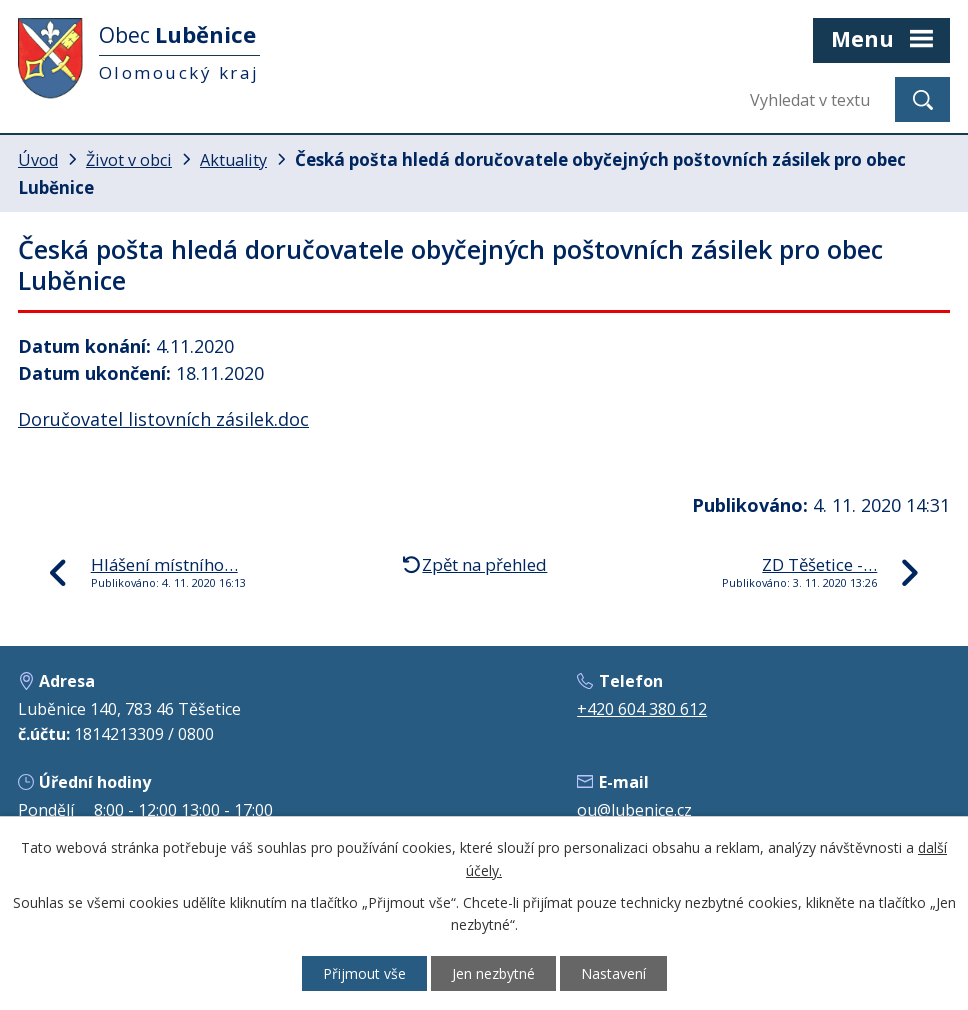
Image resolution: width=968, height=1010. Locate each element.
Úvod (38, 160)
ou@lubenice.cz (634, 810)
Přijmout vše (364, 973)
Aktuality (233, 160)
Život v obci (129, 160)
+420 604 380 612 (642, 709)
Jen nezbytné (493, 973)
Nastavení (613, 973)
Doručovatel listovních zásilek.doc (163, 419)
